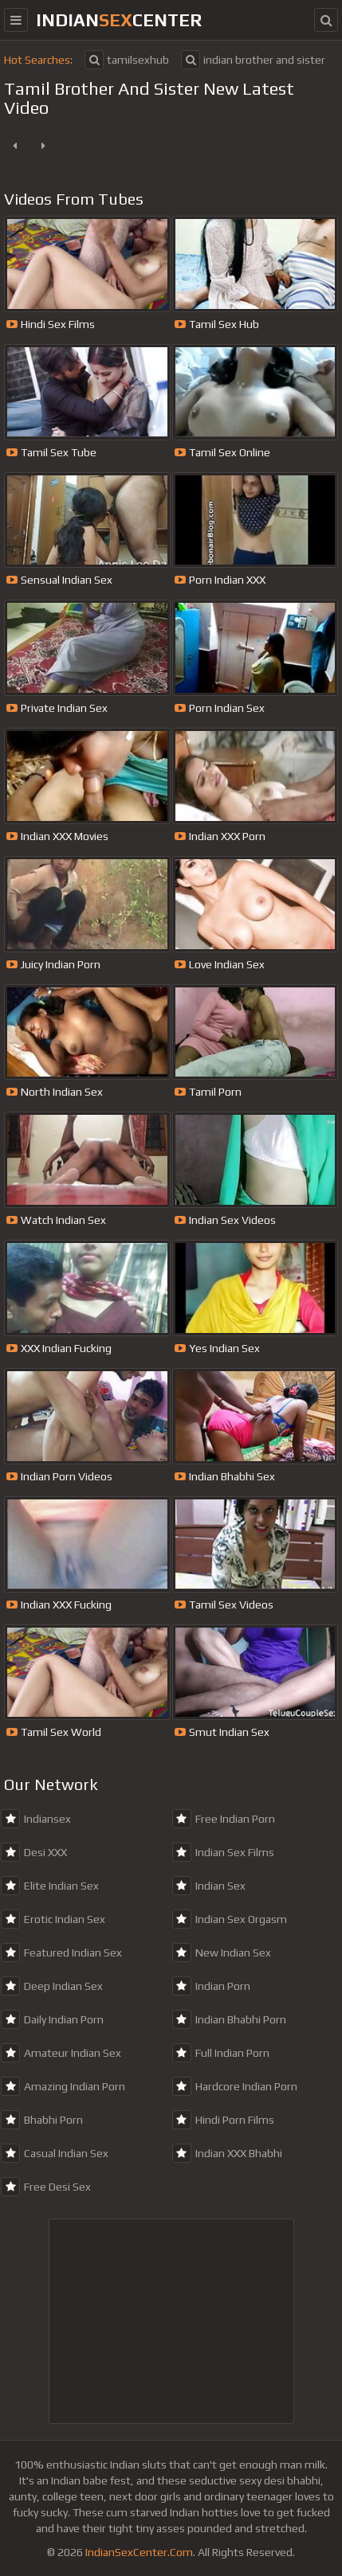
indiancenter (119, 20)
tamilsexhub (127, 59)
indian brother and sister (253, 59)
